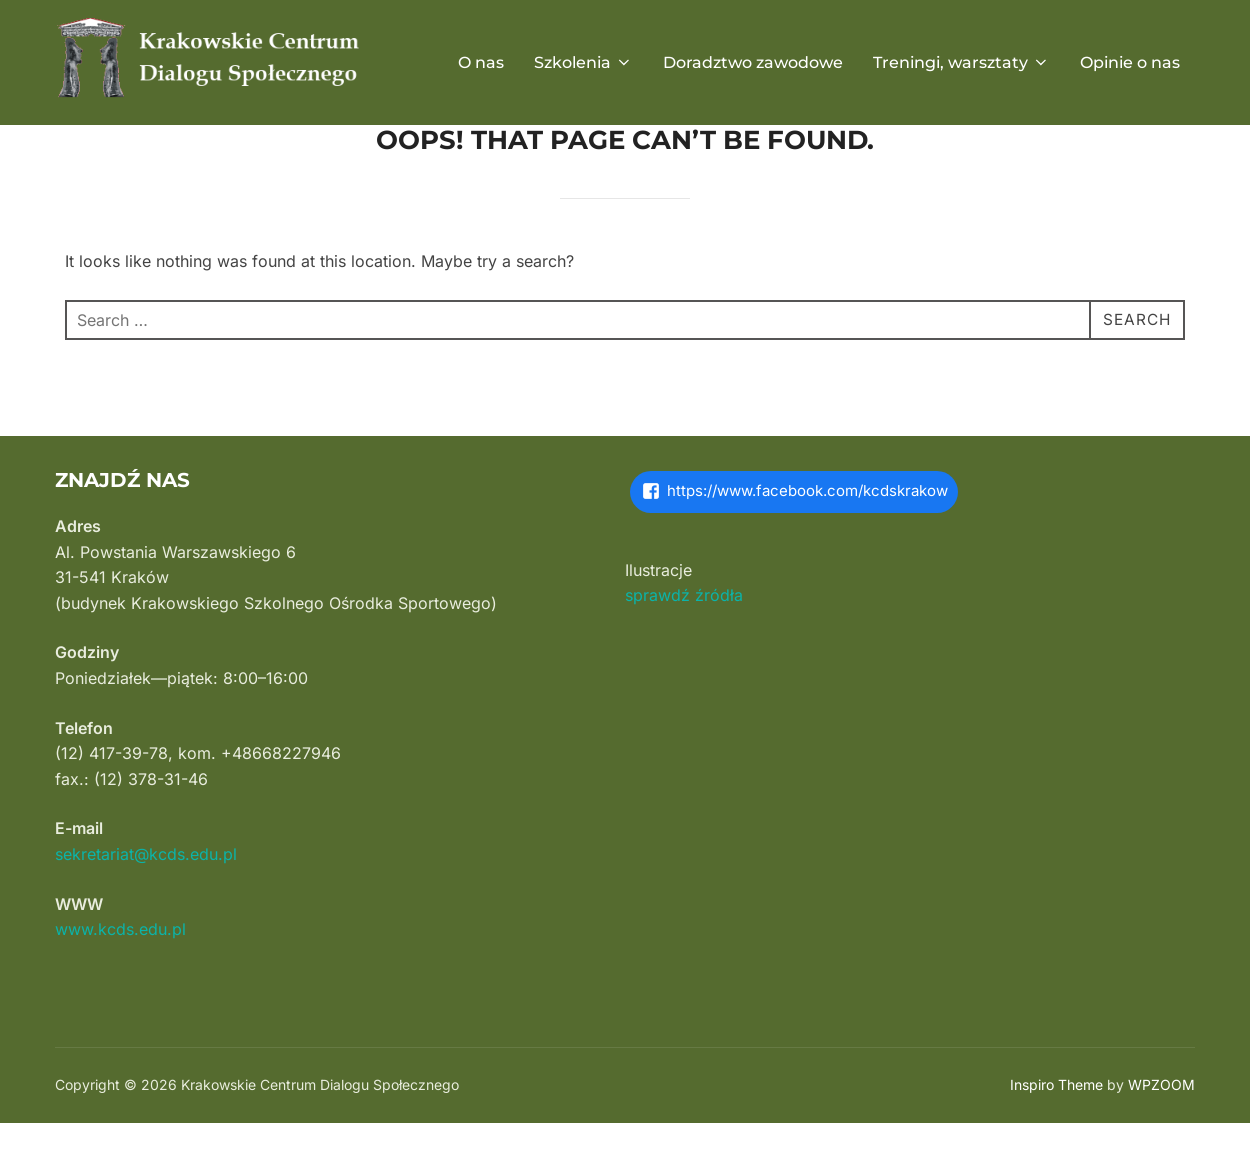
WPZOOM (1161, 1135)
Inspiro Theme (1056, 1135)
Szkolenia (583, 62)
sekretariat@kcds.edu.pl (146, 905)
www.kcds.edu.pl (120, 980)
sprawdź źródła (684, 646)
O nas (481, 62)
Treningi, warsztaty (961, 62)
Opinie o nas (1130, 62)
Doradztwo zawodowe (753, 62)
